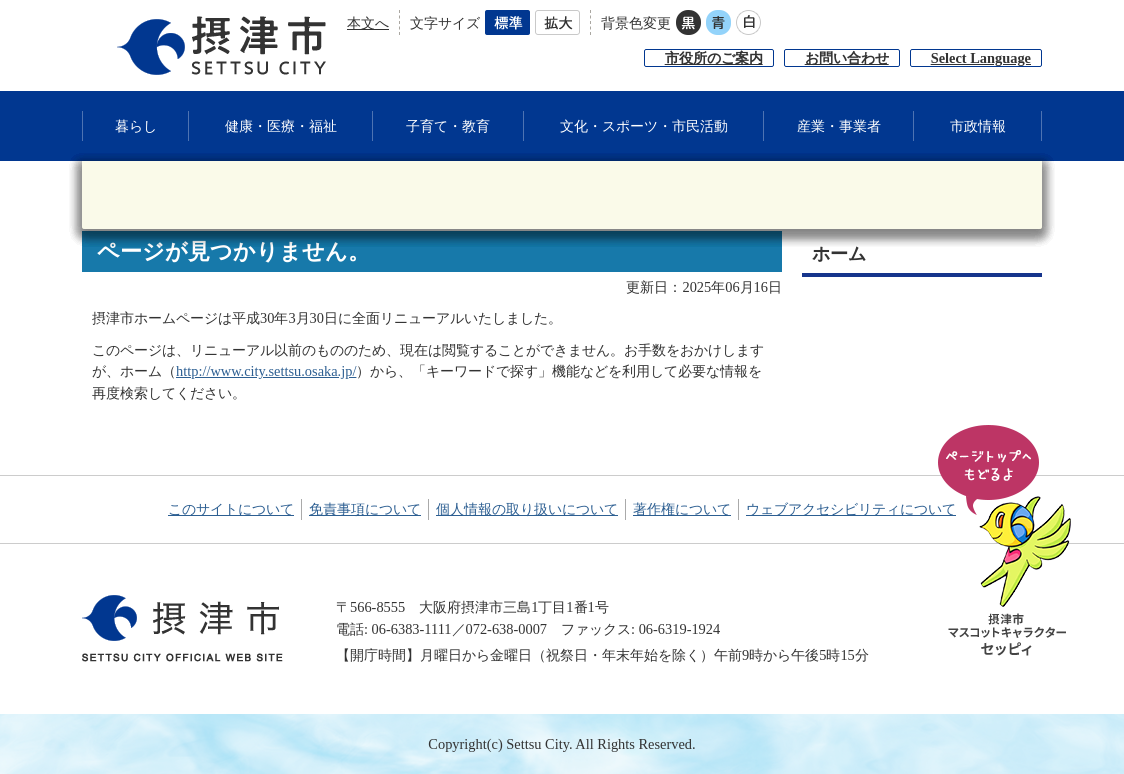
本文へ (368, 23)
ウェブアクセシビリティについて (851, 509)
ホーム (839, 254)
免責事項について (365, 509)
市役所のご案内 (714, 58)
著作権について (682, 509)
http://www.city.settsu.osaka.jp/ (266, 371)
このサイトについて (231, 509)
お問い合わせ (847, 58)
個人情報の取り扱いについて (527, 509)
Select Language (981, 58)
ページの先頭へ (1008, 542)
